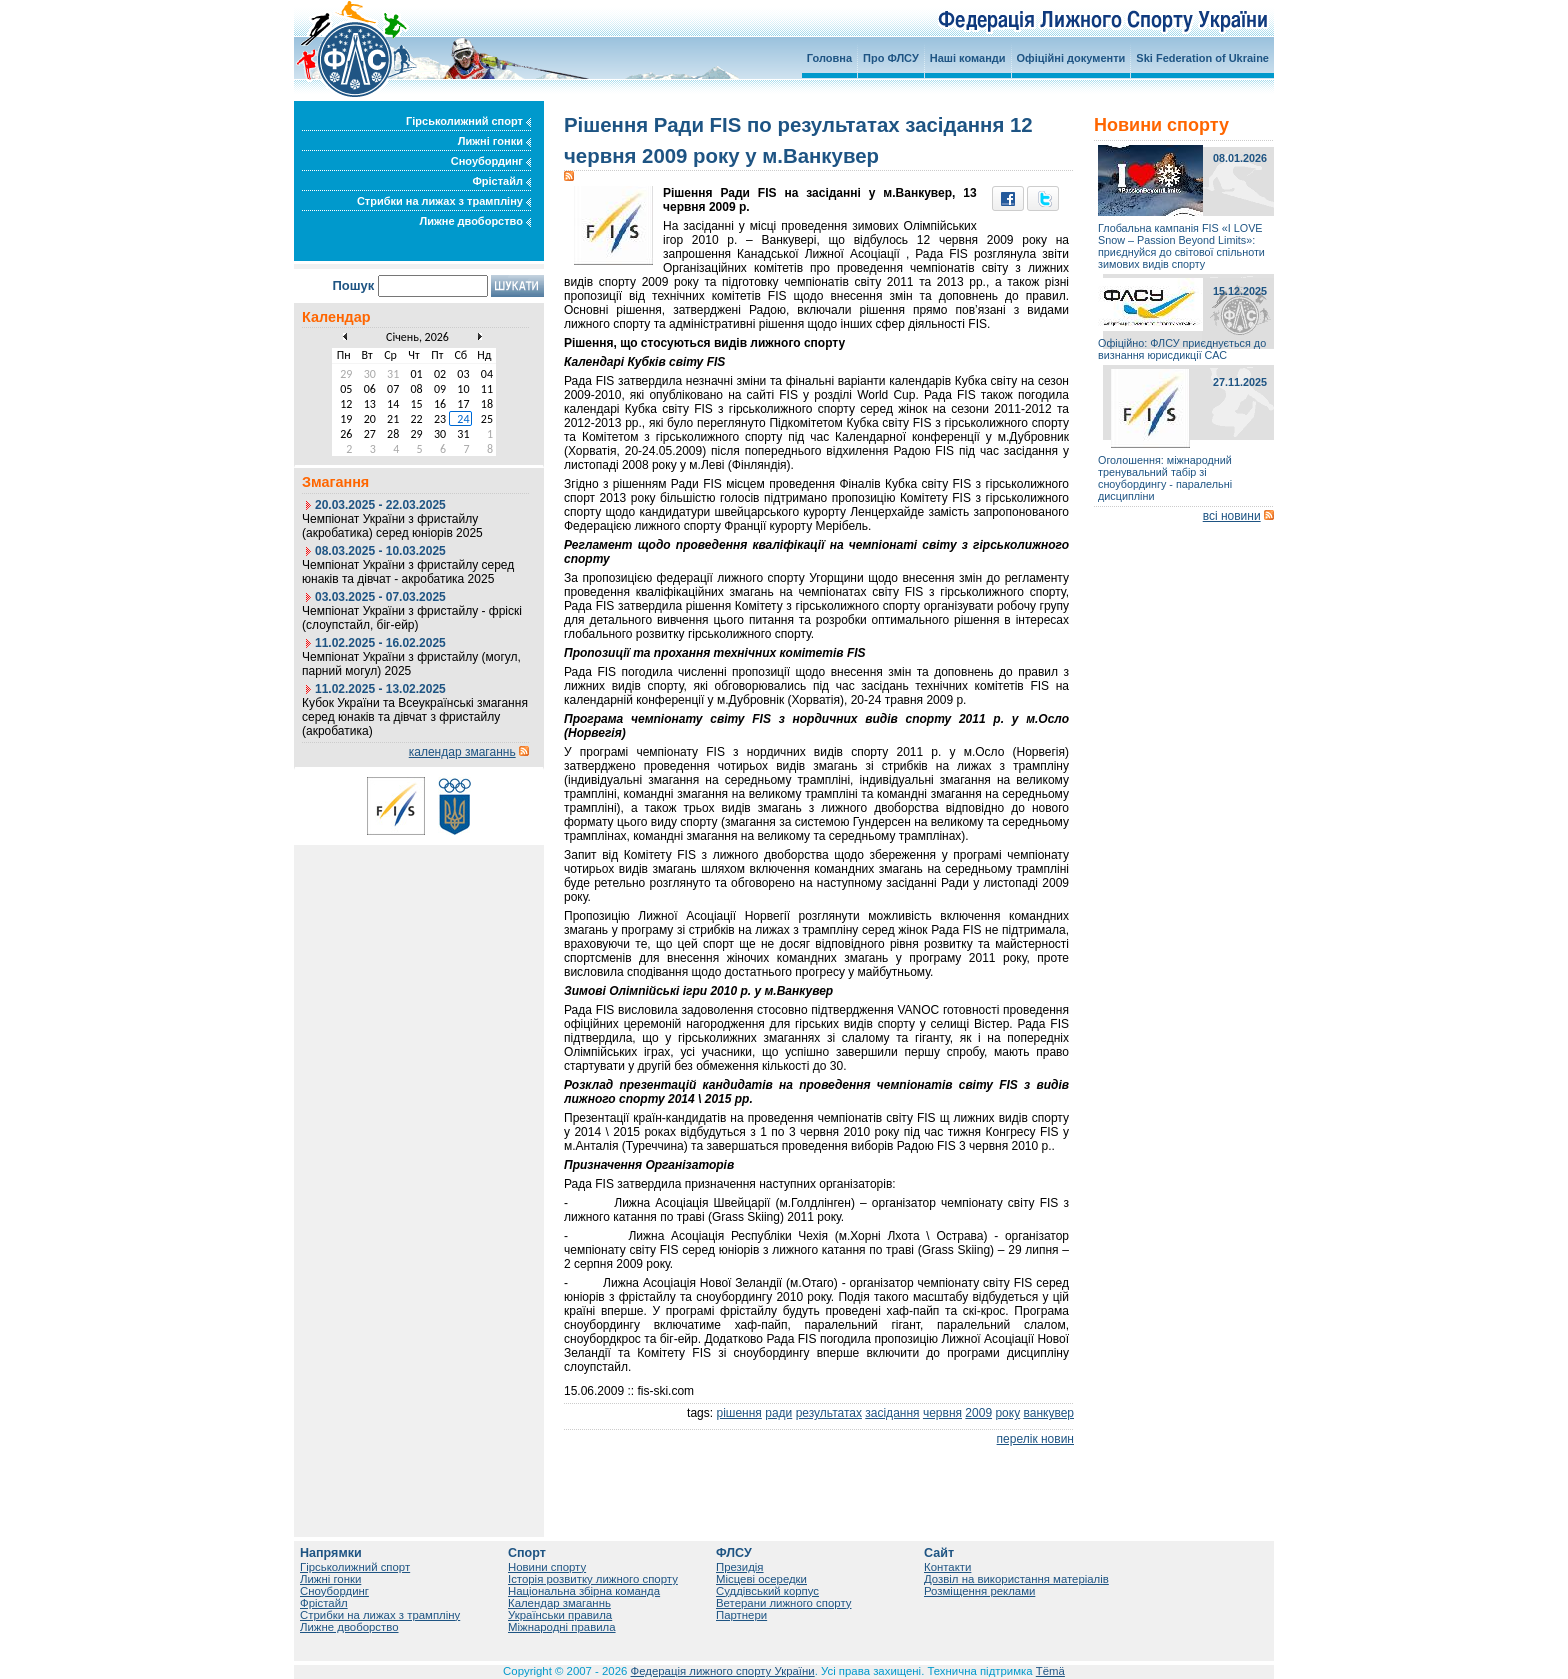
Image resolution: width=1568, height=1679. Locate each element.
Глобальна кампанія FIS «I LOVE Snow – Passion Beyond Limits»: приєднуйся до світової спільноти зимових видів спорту (1181, 246)
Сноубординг (491, 161)
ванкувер (1048, 1413)
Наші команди (968, 58)
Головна (829, 58)
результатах (829, 1413)
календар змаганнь (462, 752)
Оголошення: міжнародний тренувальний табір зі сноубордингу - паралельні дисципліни (1165, 478)
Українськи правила (560, 1615)
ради (778, 1413)
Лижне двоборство (475, 221)
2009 (978, 1413)
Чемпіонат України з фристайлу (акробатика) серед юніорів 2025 (392, 526)
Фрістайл (501, 181)
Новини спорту (547, 1567)
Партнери (741, 1615)
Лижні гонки (494, 141)
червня (942, 1413)
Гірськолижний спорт (468, 121)
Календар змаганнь (559, 1603)
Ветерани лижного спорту (783, 1603)
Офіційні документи (1071, 58)
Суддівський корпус (767, 1591)
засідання (892, 1413)
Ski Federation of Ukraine (1202, 58)
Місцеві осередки (761, 1579)
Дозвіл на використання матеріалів (1016, 1579)
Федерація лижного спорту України (723, 1671)
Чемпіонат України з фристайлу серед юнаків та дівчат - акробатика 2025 (408, 572)
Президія (740, 1567)
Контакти (947, 1567)
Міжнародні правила (562, 1627)
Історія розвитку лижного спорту (593, 1579)
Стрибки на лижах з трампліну (444, 201)
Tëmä (1050, 1671)
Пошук (353, 285)
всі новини (1232, 516)
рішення (738, 1413)
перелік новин (1035, 1439)
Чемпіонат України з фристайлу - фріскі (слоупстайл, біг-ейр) (412, 618)
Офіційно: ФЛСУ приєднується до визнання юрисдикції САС (1182, 349)
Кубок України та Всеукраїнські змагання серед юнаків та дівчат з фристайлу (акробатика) (415, 717)
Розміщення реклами (979, 1591)
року (1007, 1413)
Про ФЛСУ (891, 58)
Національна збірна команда (584, 1591)
